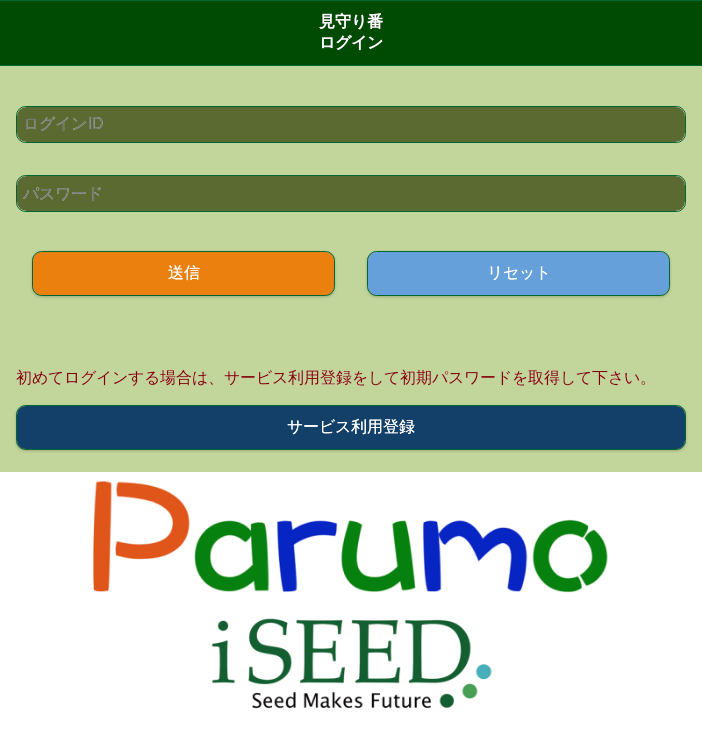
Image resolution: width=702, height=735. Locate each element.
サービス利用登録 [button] (351, 426)
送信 (184, 272)
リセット (519, 272)
